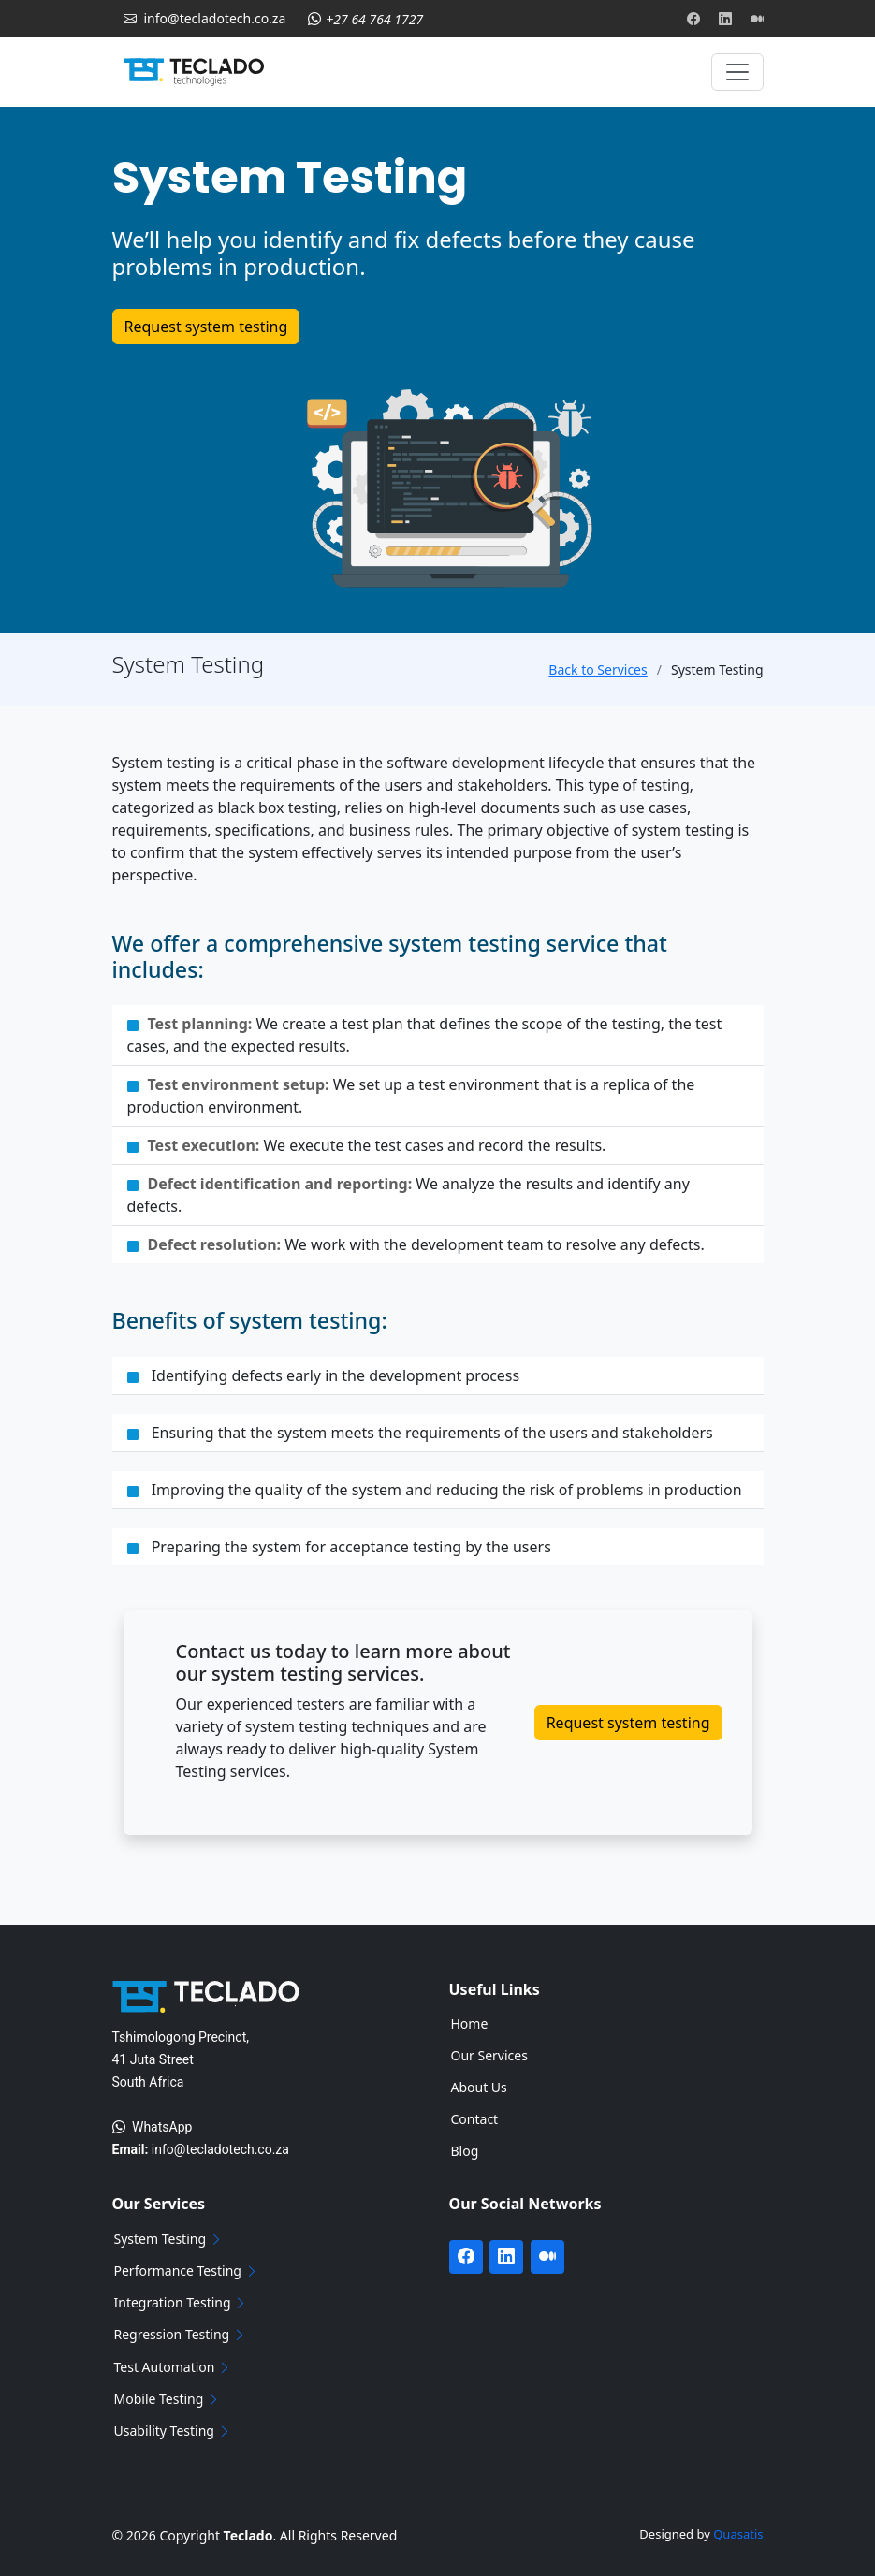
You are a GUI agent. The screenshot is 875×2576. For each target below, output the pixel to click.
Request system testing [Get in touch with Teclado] (206, 326)
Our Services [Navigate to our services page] (489, 2055)
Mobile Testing (168, 2399)
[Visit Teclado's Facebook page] (693, 18)
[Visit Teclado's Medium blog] (757, 18)
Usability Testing (173, 2431)
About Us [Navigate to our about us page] (479, 2087)
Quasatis (738, 2533)
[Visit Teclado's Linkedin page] (725, 18)
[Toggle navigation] (737, 72)
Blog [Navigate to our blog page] (465, 2151)
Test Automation (174, 2367)
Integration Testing (182, 2302)
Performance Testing (187, 2271)
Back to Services (597, 669)
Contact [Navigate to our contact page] (475, 2119)
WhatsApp (152, 2126)
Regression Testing (181, 2334)
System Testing (169, 2239)
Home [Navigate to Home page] (470, 2023)
